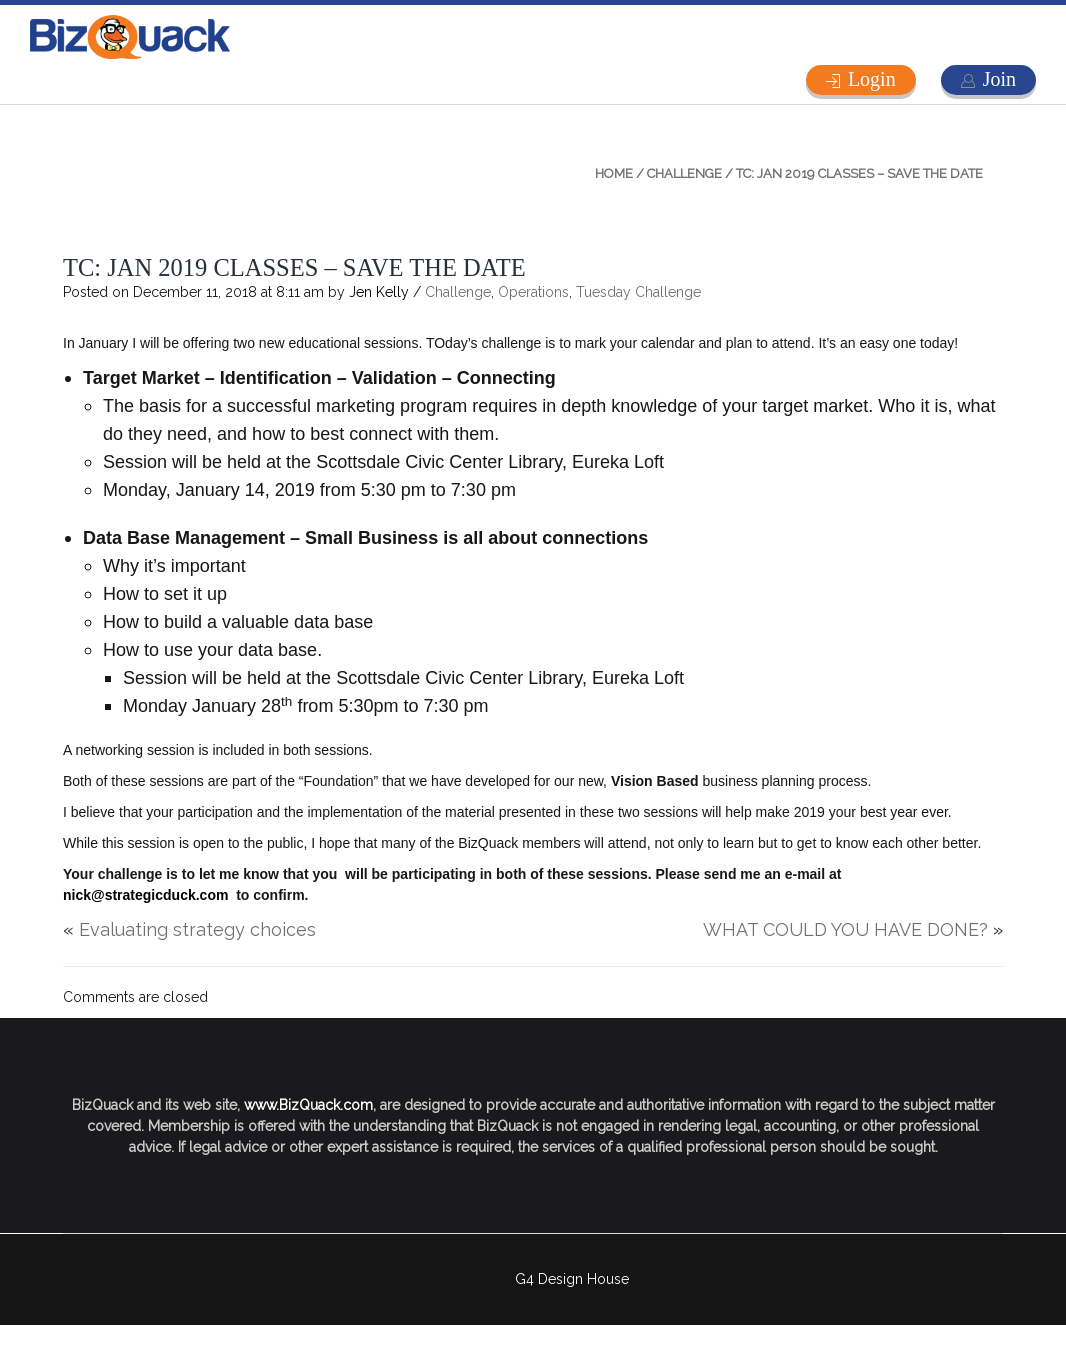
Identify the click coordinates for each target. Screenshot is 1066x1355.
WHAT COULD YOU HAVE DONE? (845, 929)
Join (999, 79)
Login (872, 79)
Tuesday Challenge (638, 292)
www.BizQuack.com (308, 1105)
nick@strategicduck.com (145, 895)
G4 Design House (572, 1279)
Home (614, 173)
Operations (533, 292)
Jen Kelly (379, 292)
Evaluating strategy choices (197, 929)
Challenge (684, 173)
